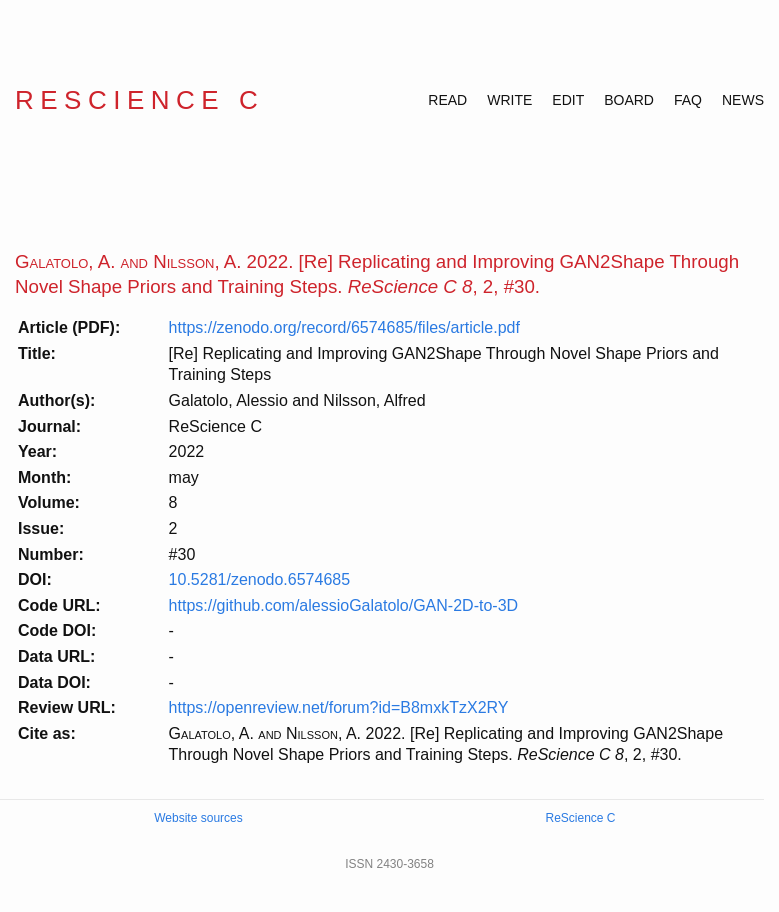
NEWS (743, 100)
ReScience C (139, 100)
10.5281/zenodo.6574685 (260, 579)
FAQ (688, 100)
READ (447, 100)
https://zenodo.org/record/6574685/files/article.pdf (344, 327)
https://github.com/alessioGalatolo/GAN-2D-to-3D (343, 605)
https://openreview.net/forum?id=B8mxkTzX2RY (339, 707)
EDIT (568, 100)
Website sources (198, 818)
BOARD (629, 100)
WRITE (509, 100)
